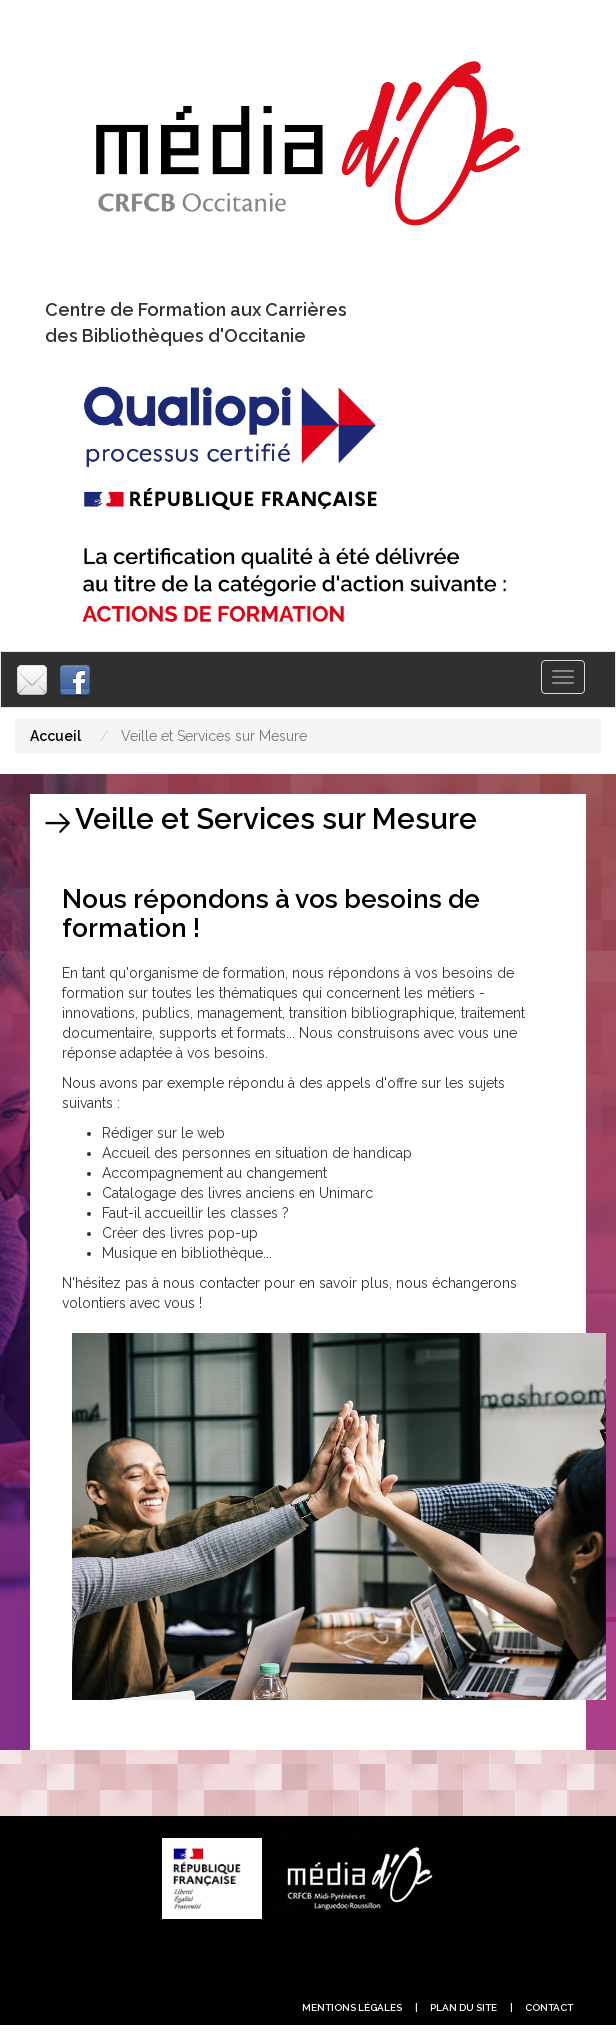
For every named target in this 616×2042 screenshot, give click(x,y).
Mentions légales (352, 2007)
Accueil (55, 736)
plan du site (463, 2007)
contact (549, 2007)
